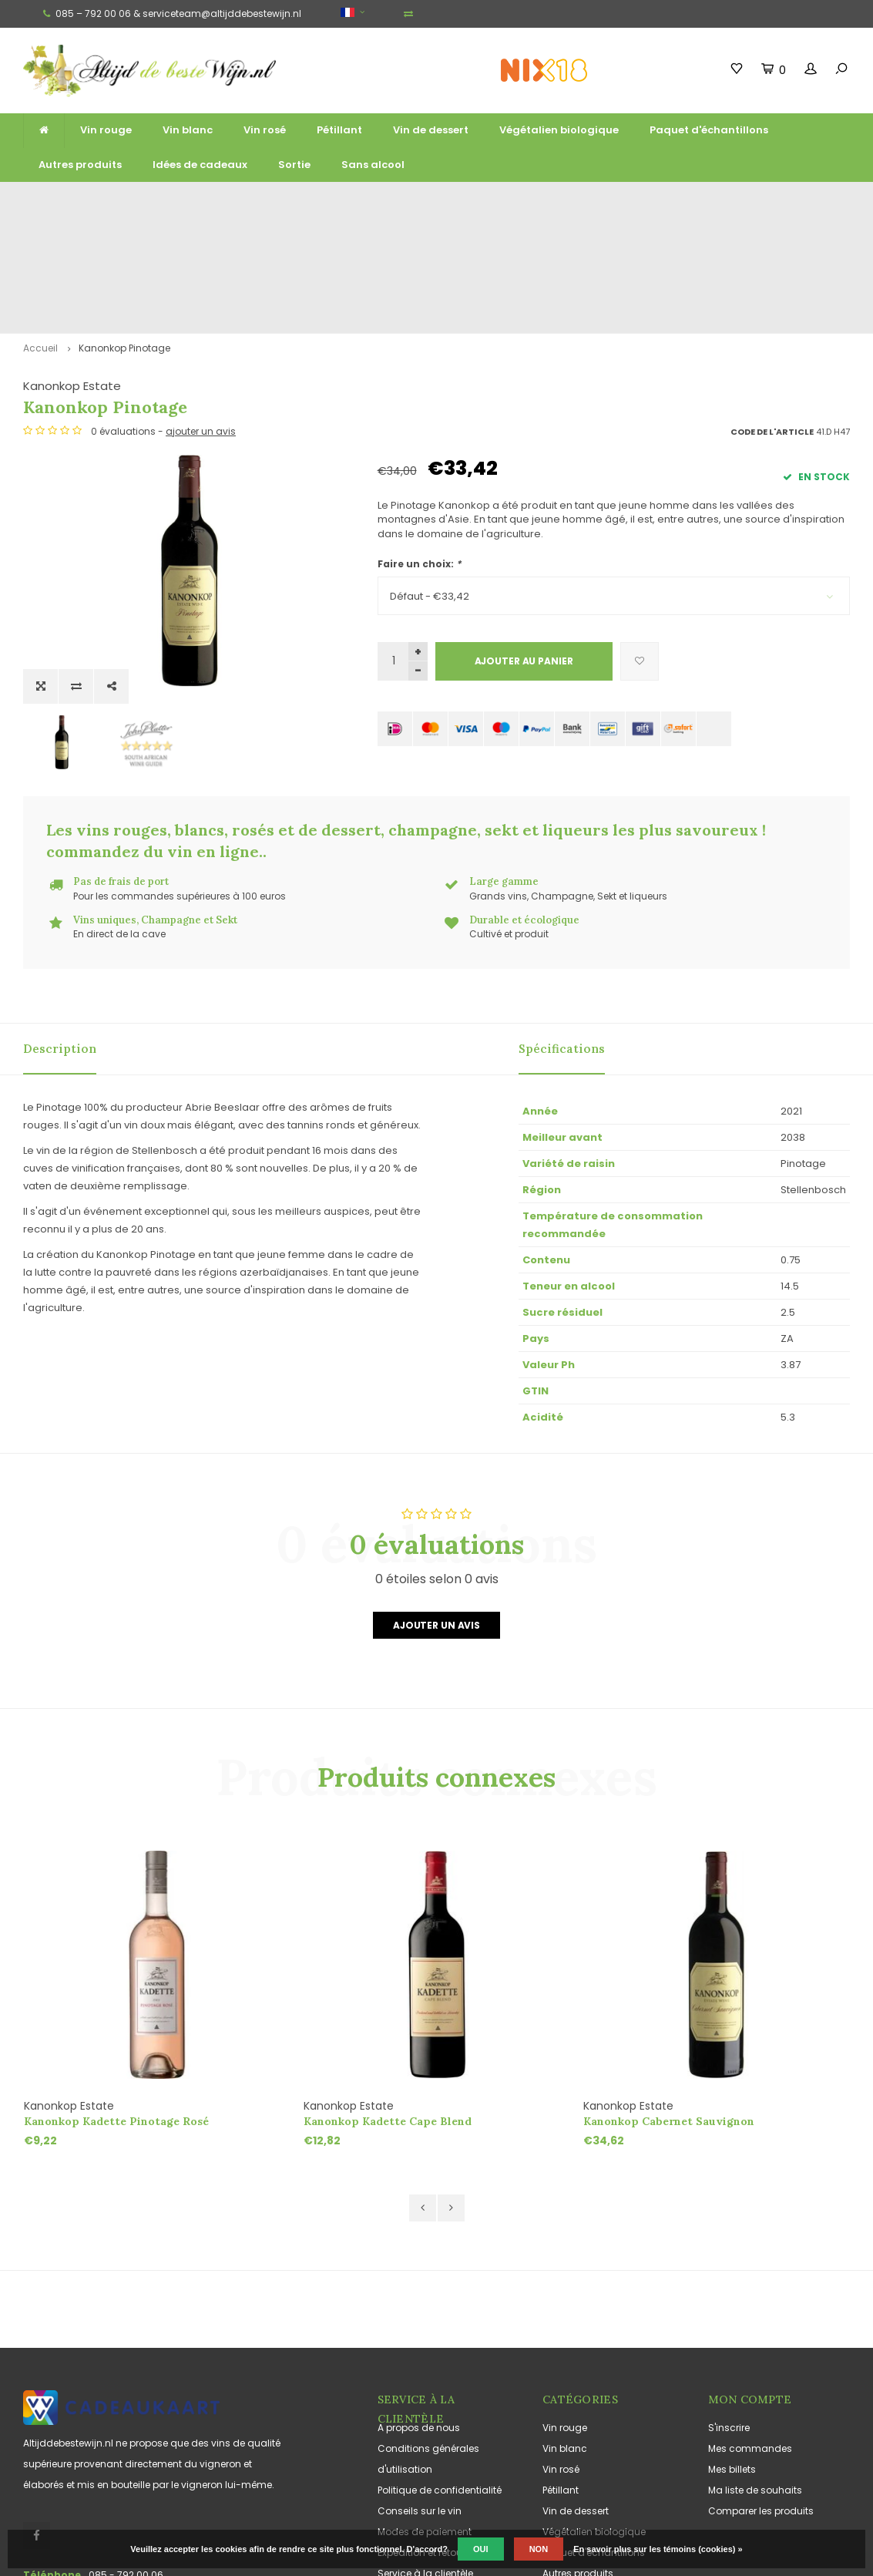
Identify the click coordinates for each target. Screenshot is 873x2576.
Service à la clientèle (425, 2436)
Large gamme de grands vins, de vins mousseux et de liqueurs (314, 201)
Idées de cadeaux (200, 164)
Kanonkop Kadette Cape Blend (388, 1985)
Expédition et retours (424, 2416)
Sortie (294, 164)
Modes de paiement (425, 2395)
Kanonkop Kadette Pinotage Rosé (116, 1985)
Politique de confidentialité (440, 2353)
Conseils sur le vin (420, 2374)
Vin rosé (264, 130)
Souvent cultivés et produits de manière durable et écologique (723, 201)
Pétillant (339, 130)
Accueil (40, 237)
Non (538, 2549)
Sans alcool (373, 164)
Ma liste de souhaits (755, 2353)
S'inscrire (729, 2291)
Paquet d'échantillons (709, 130)
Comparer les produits (761, 2374)
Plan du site (404, 2457)
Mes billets (732, 2332)
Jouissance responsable (436, 2478)
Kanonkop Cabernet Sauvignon (668, 1985)
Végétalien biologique (559, 130)
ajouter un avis (555, 321)
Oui (481, 2549)
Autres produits (80, 164)
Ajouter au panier (524, 550)
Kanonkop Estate (426, 275)
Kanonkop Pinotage (124, 237)
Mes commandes (750, 2312)
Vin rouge (106, 130)
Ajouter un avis (436, 1488)
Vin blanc (188, 130)
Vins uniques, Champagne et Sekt (497, 201)
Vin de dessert (430, 130)
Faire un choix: (419, 453)
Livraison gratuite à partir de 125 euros (100, 201)
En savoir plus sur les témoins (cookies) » (657, 2549)
